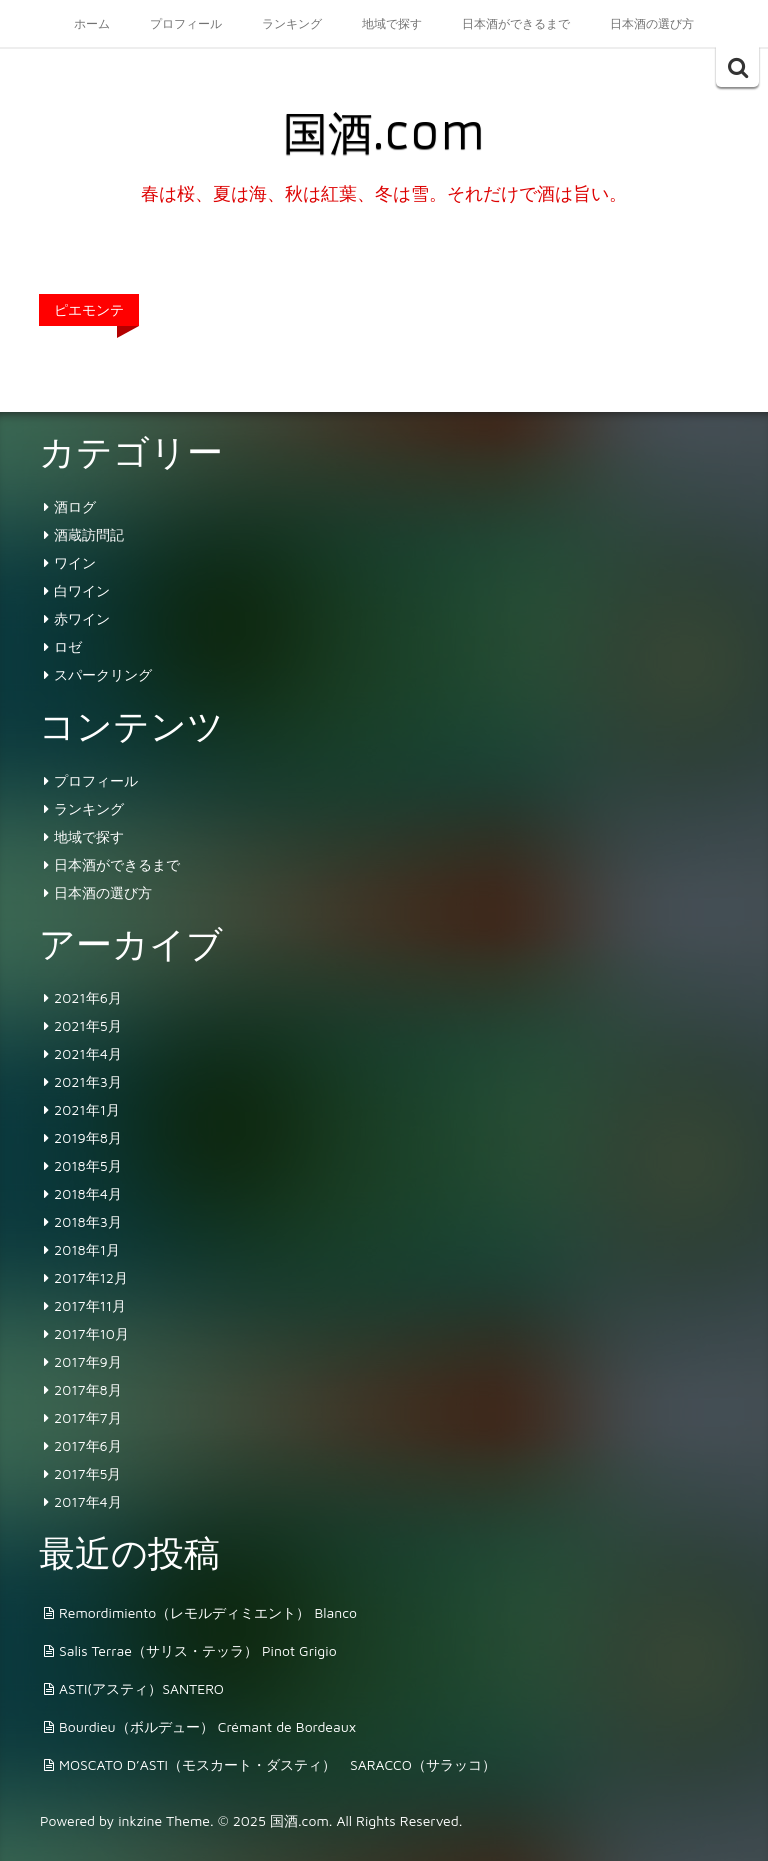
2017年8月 (88, 1389)
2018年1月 (87, 1249)
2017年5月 (87, 1473)
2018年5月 (88, 1165)
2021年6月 (88, 997)
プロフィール (186, 23)
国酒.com (384, 133)
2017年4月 (88, 1501)
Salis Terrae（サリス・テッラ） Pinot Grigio (198, 1650)
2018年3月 (88, 1221)
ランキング (292, 23)
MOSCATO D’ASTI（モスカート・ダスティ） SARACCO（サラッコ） (277, 1764)
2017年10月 (91, 1333)
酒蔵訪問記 (89, 534)
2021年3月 (88, 1081)
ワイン (75, 562)
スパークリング (103, 674)
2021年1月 (87, 1109)
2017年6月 (88, 1445)
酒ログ (75, 506)
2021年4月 (88, 1053)
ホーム (92, 23)
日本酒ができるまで (516, 23)
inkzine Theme (164, 1820)
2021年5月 (88, 1025)
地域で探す (392, 23)
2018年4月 (88, 1193)
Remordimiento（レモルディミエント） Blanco (208, 1612)
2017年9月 (88, 1361)
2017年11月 (90, 1305)
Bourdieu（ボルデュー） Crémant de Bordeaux (207, 1726)
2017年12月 (91, 1277)
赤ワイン (82, 618)
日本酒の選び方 (652, 23)
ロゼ (68, 646)
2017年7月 (88, 1417)
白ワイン (82, 590)
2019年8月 (88, 1137)
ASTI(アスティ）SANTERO (141, 1688)
